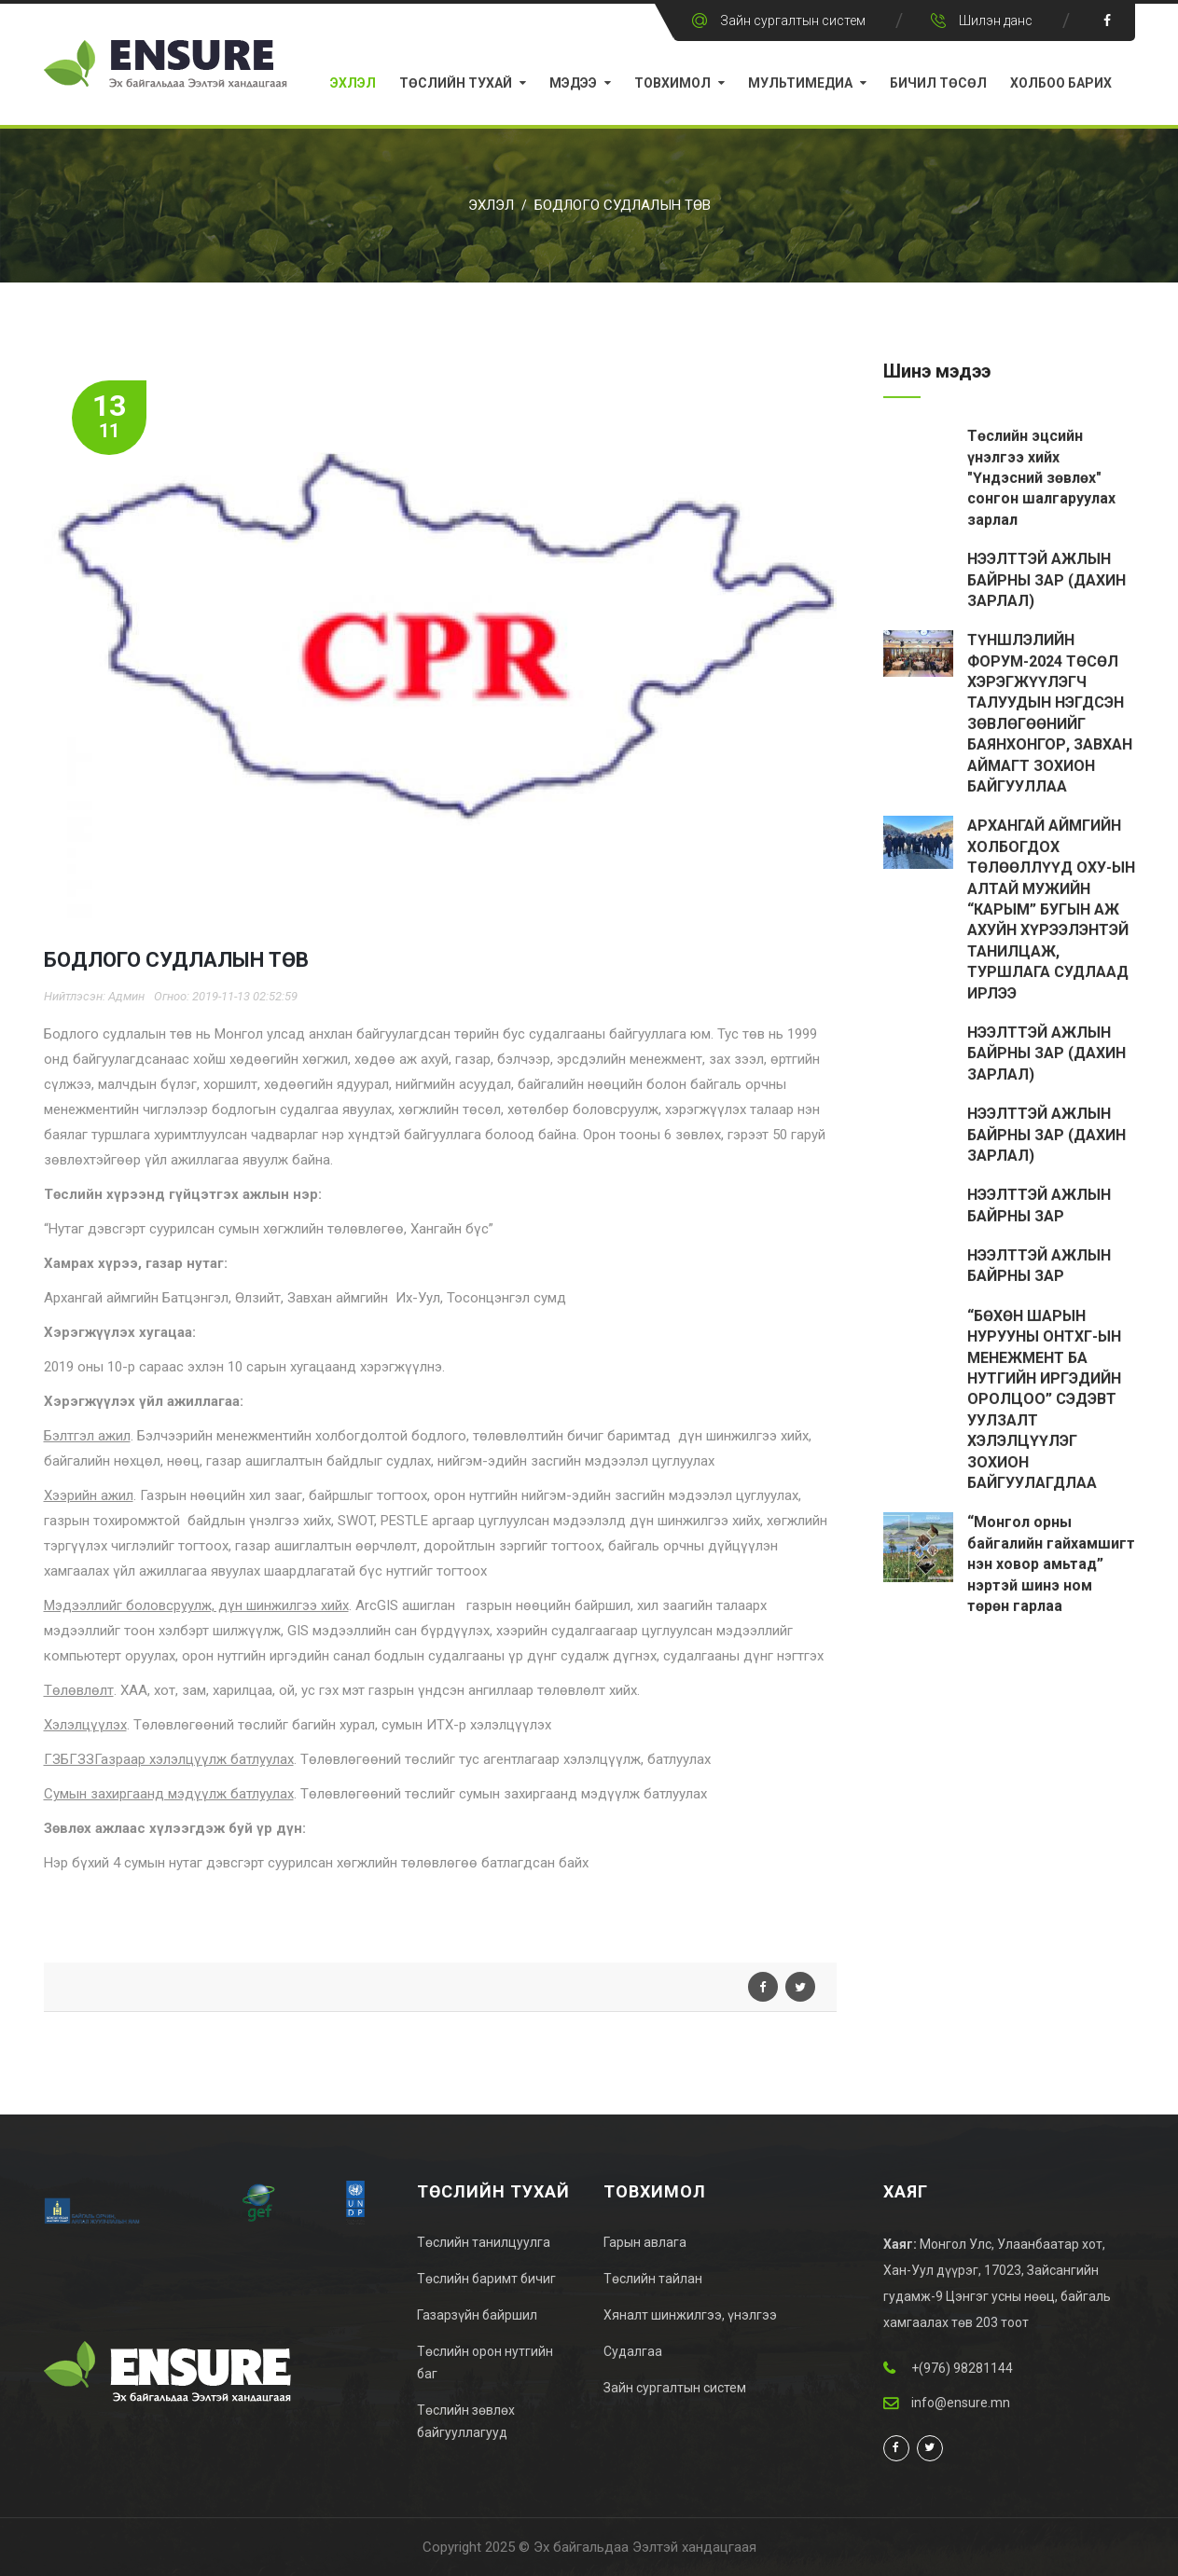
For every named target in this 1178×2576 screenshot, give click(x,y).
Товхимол (672, 83)
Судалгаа (632, 2351)
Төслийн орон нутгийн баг (485, 2362)
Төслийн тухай (455, 83)
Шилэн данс (995, 20)
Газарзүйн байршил (477, 2314)
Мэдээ (573, 83)
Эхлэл (353, 83)
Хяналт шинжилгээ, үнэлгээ (690, 2314)
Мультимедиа (800, 83)
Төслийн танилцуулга (483, 2242)
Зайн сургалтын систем (793, 20)
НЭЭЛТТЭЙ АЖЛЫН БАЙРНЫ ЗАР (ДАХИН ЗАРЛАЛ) (1046, 582)
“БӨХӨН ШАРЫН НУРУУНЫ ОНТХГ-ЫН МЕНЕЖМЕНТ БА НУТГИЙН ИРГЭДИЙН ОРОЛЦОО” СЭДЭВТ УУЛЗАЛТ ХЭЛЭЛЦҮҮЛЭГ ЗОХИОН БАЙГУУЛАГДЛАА (1044, 1401)
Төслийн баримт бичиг (486, 2278)
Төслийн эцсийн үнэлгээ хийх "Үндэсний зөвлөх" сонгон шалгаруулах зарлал (1041, 479)
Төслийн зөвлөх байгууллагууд (466, 2421)
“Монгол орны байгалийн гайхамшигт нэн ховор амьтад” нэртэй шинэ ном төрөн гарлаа (1051, 1566)
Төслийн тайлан (652, 2278)
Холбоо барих (1061, 83)
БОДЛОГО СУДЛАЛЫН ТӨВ (622, 205)
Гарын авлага (644, 2242)
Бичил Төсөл (938, 83)
